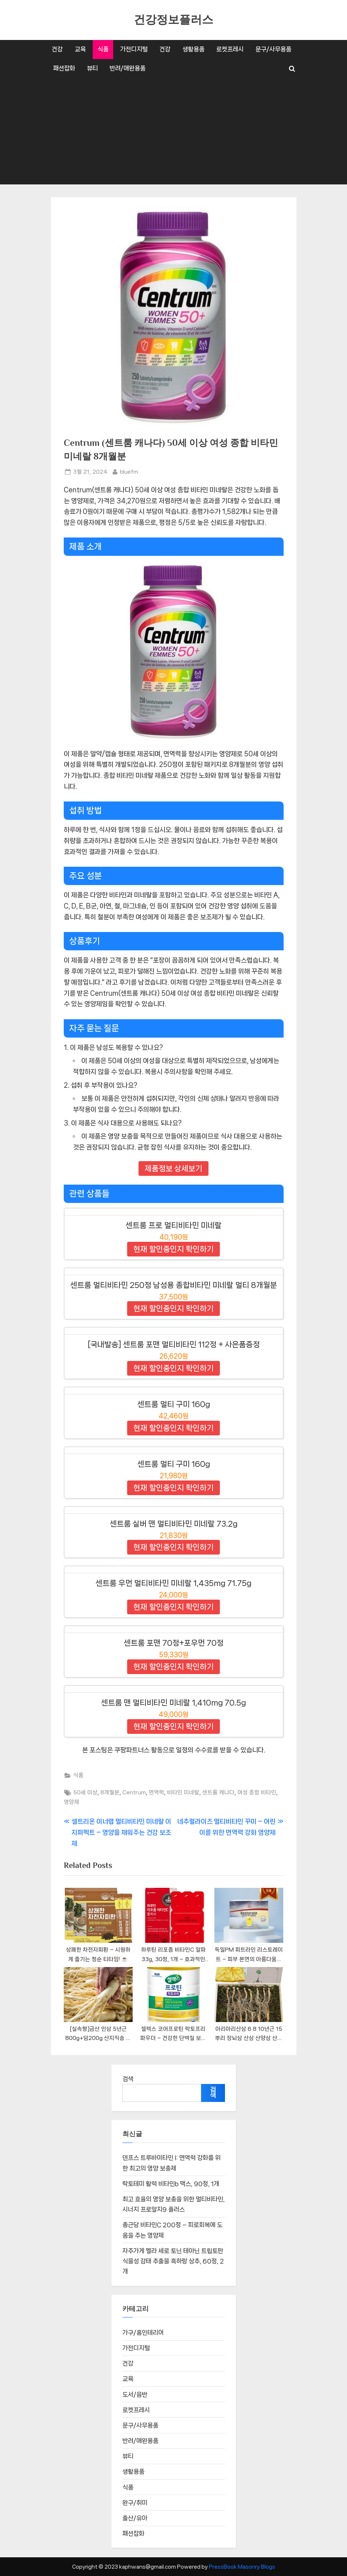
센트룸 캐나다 (218, 1792)
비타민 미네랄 (183, 1792)
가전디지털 (134, 49)
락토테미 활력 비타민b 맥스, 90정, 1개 (170, 2184)
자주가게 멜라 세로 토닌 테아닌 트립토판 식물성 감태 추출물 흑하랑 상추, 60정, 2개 (173, 2261)
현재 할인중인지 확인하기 (173, 1249)
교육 (80, 49)
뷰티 (92, 68)
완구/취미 (134, 2503)
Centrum (134, 1792)
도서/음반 (134, 2395)
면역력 (156, 1792)
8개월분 (109, 1792)
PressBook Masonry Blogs (242, 2566)
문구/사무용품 (273, 49)
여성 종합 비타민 (256, 1792)
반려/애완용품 (127, 68)
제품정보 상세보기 (173, 1168)
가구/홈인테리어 (143, 2333)
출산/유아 (134, 2518)
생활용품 (193, 49)
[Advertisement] (173, 133)
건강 (57, 49)
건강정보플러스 (173, 19)
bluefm (129, 471)
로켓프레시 (230, 49)
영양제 (71, 1802)
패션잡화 (64, 68)
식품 (102, 49)
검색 (127, 2079)
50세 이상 (85, 1792)
